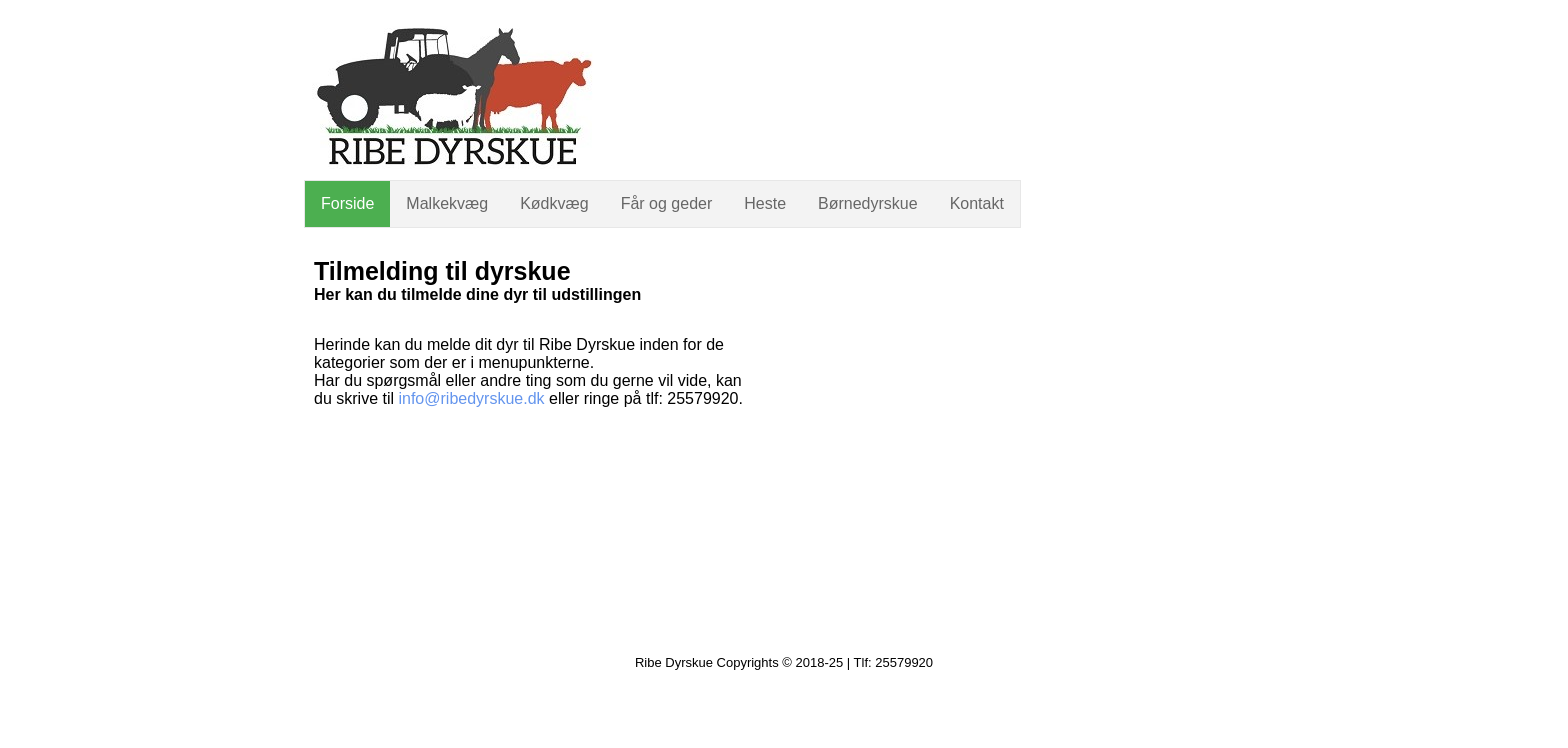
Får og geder (667, 203)
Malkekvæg (447, 203)
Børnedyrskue (868, 203)
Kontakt (977, 203)
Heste (765, 203)
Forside (347, 203)
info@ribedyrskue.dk (471, 398)
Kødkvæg (554, 203)
